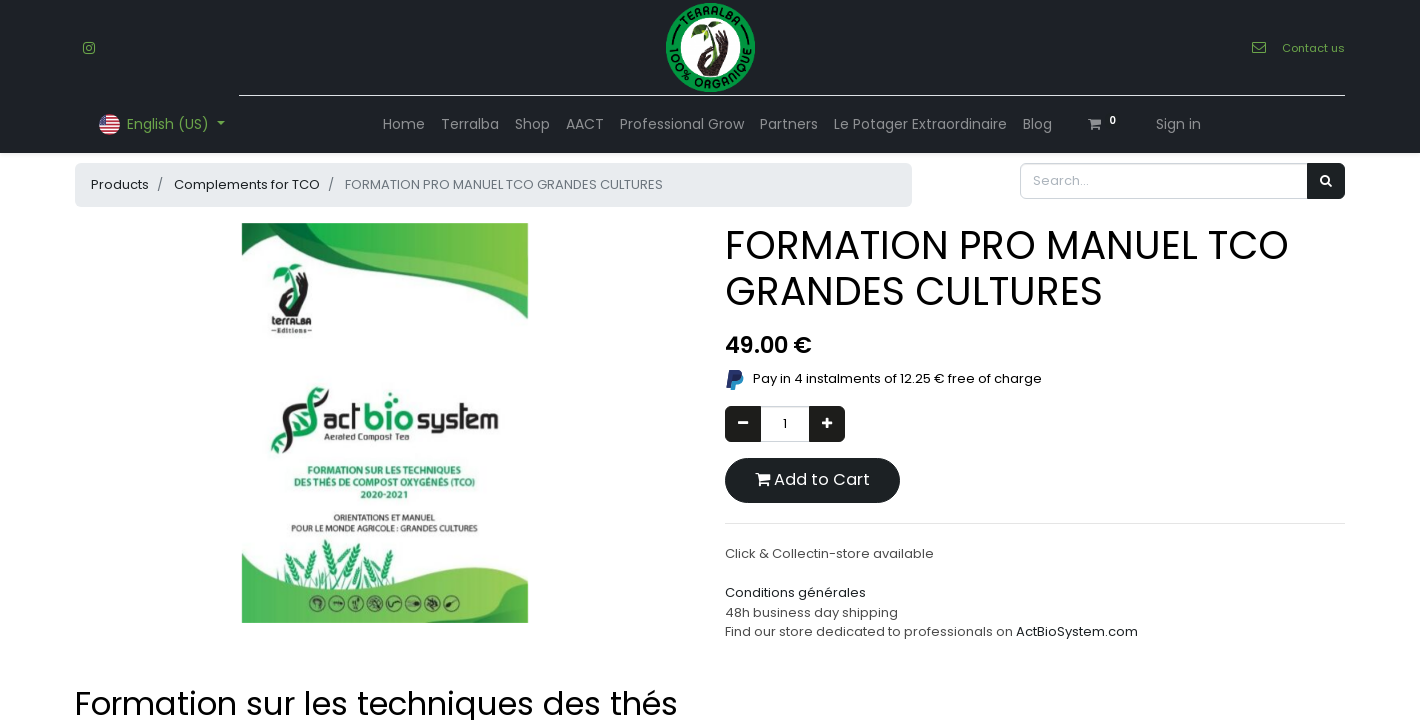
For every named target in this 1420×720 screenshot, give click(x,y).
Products (120, 184)
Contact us (1313, 48)
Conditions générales (795, 592)
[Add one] (827, 424)
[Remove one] (743, 424)
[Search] (1326, 181)
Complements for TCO (247, 184)
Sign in (1178, 124)
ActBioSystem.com (1077, 631)
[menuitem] (404, 124)
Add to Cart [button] (812, 479)
